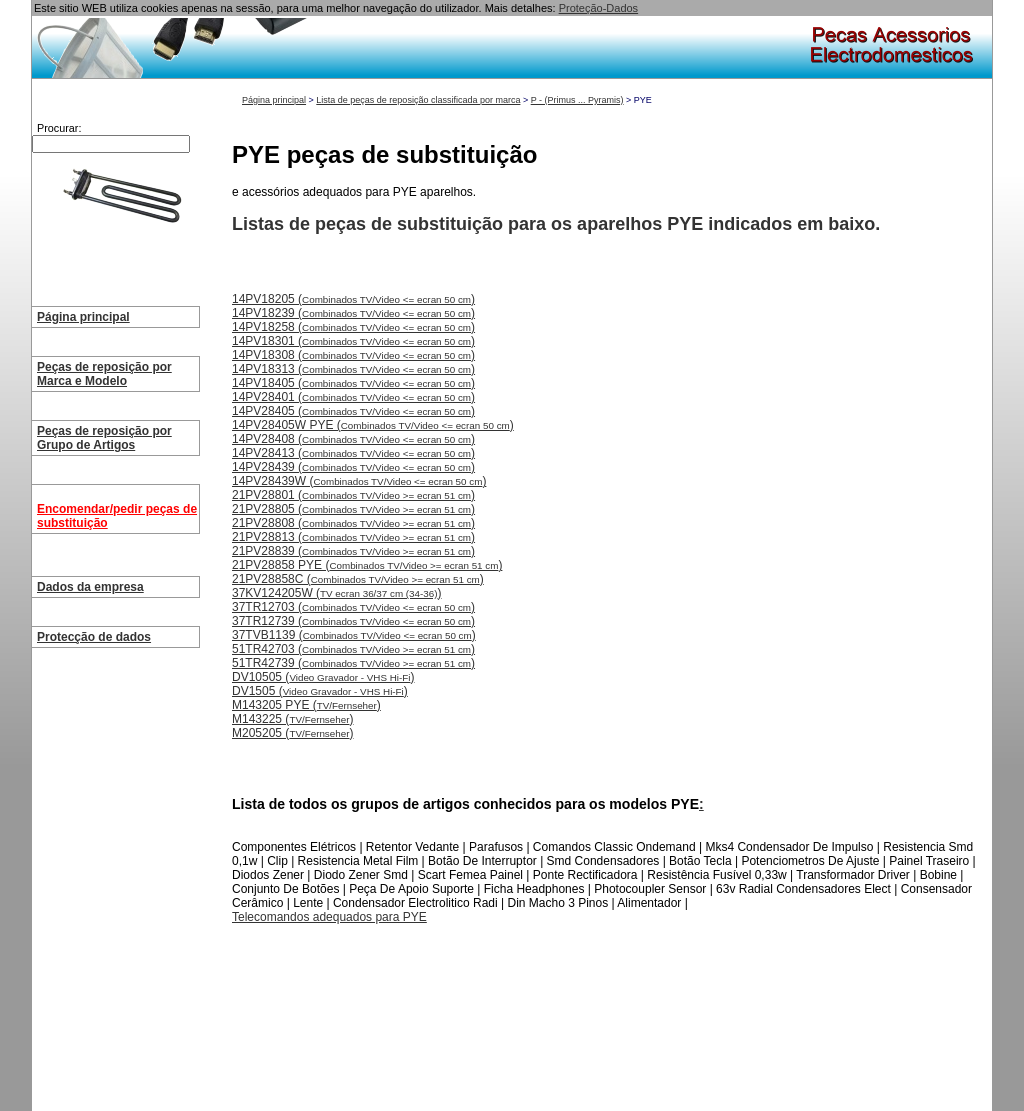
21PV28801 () (353, 495)
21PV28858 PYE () (367, 565)
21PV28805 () (353, 509)
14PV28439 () (353, 467)
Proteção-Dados (599, 8)
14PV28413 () (353, 453)
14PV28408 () (353, 439)
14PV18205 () (353, 299)
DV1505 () (320, 691)
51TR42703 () (353, 649)
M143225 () (292, 719)
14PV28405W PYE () (373, 425)
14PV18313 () (353, 369)
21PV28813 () (353, 537)
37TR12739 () (353, 621)
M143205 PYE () (306, 705)
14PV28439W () (359, 481)
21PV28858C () (358, 579)
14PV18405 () (353, 383)
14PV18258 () (353, 327)
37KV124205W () (337, 593)
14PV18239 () (353, 313)
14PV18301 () (353, 341)
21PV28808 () (353, 523)
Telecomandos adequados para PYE (329, 917)
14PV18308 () (353, 355)
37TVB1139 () (354, 635)
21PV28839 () (353, 551)
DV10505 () (323, 677)
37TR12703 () (353, 607)
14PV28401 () (353, 397)
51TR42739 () (353, 663)
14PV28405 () (353, 411)
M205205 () (292, 733)
